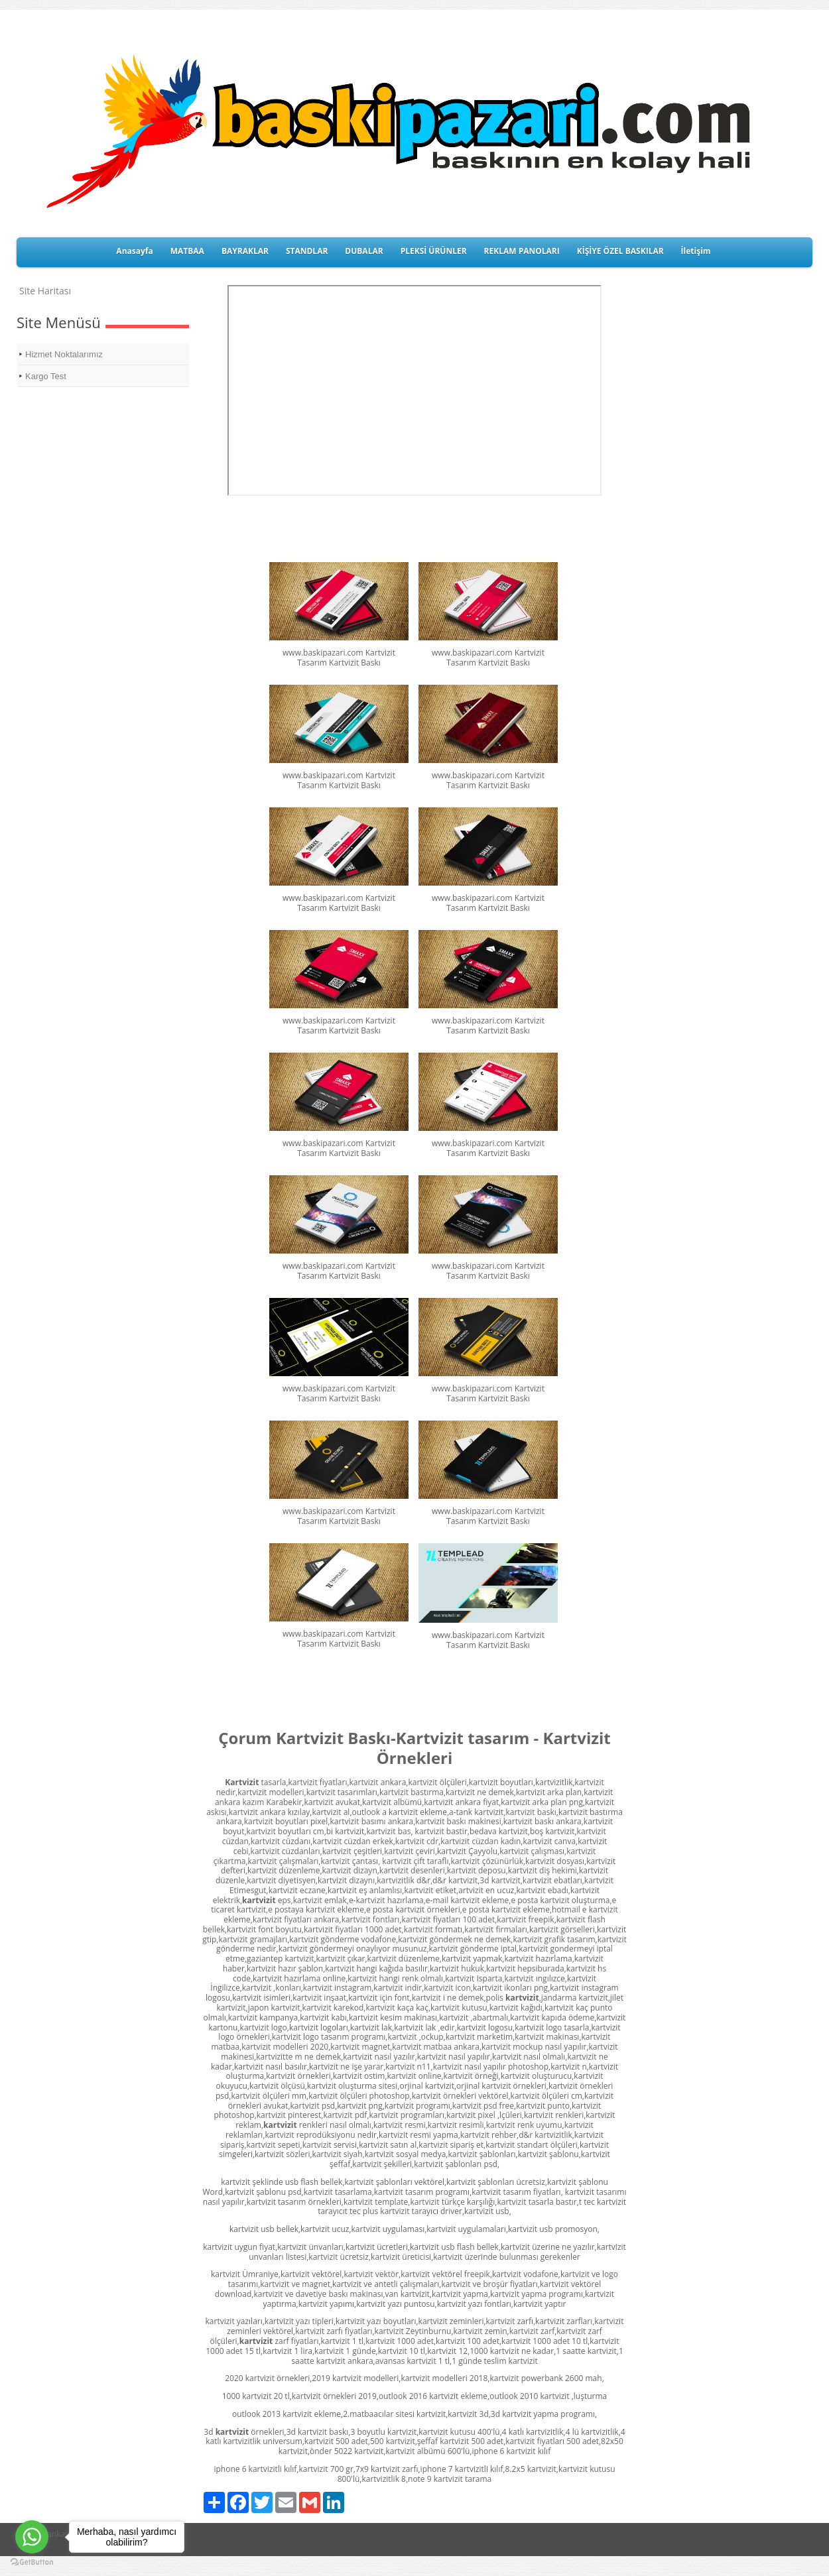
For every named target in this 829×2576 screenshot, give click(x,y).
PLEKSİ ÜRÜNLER (434, 251)
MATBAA (187, 251)
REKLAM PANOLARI (522, 251)
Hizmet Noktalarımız (64, 354)
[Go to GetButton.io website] (32, 2562)
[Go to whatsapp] (31, 2536)
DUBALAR (364, 251)
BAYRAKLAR (245, 251)
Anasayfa (134, 251)
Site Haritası (45, 290)
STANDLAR (307, 251)
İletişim (696, 251)
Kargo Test (45, 376)
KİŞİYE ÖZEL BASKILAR (620, 251)
